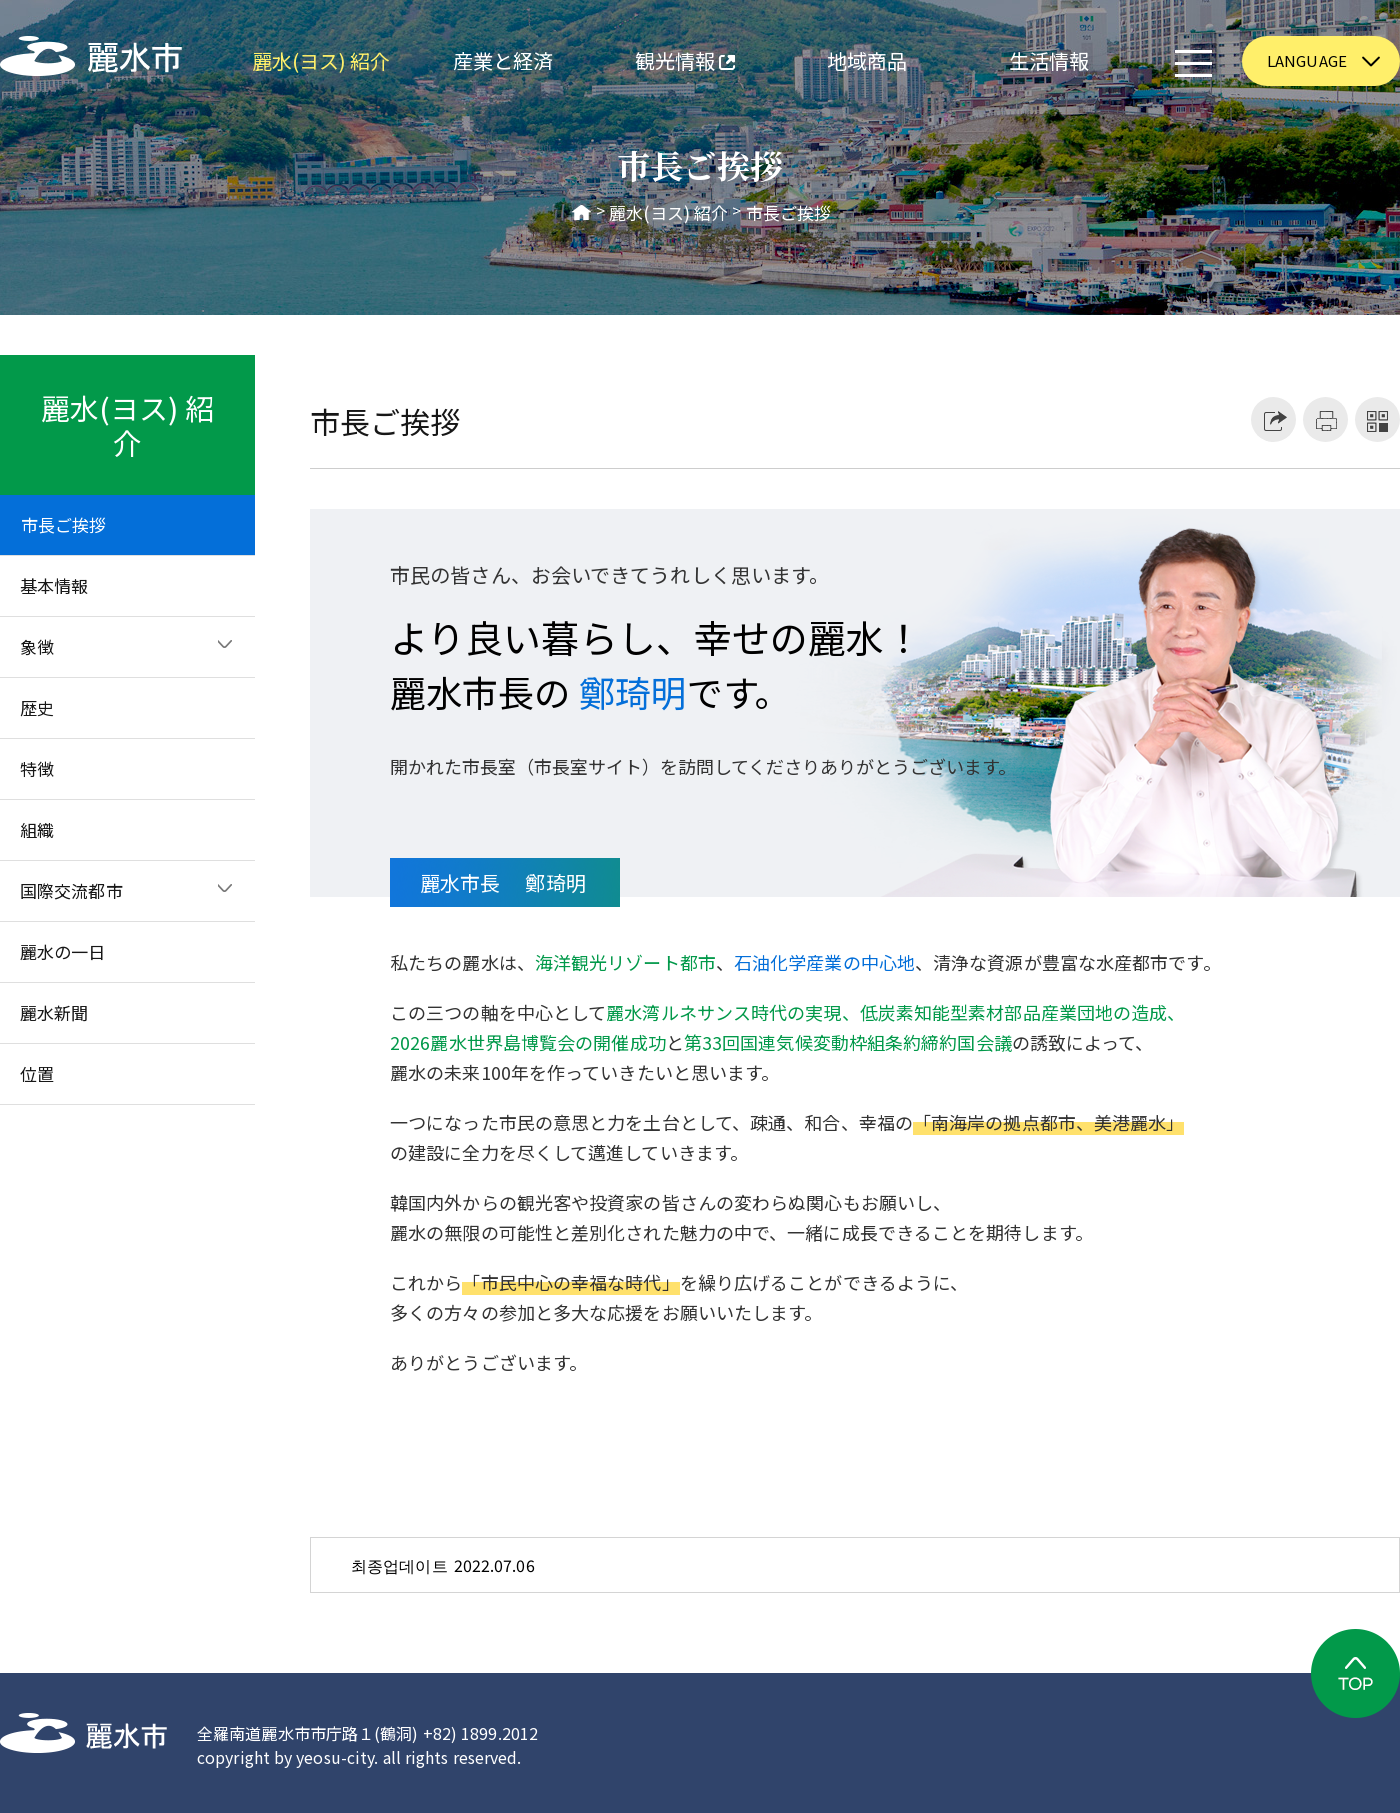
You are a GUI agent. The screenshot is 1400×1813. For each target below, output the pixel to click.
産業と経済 (503, 60)
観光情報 (664, 63)
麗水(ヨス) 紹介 (321, 60)
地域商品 (867, 60)
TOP (1355, 1673)
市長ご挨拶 (789, 213)
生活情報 (1049, 60)
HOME (582, 213)
